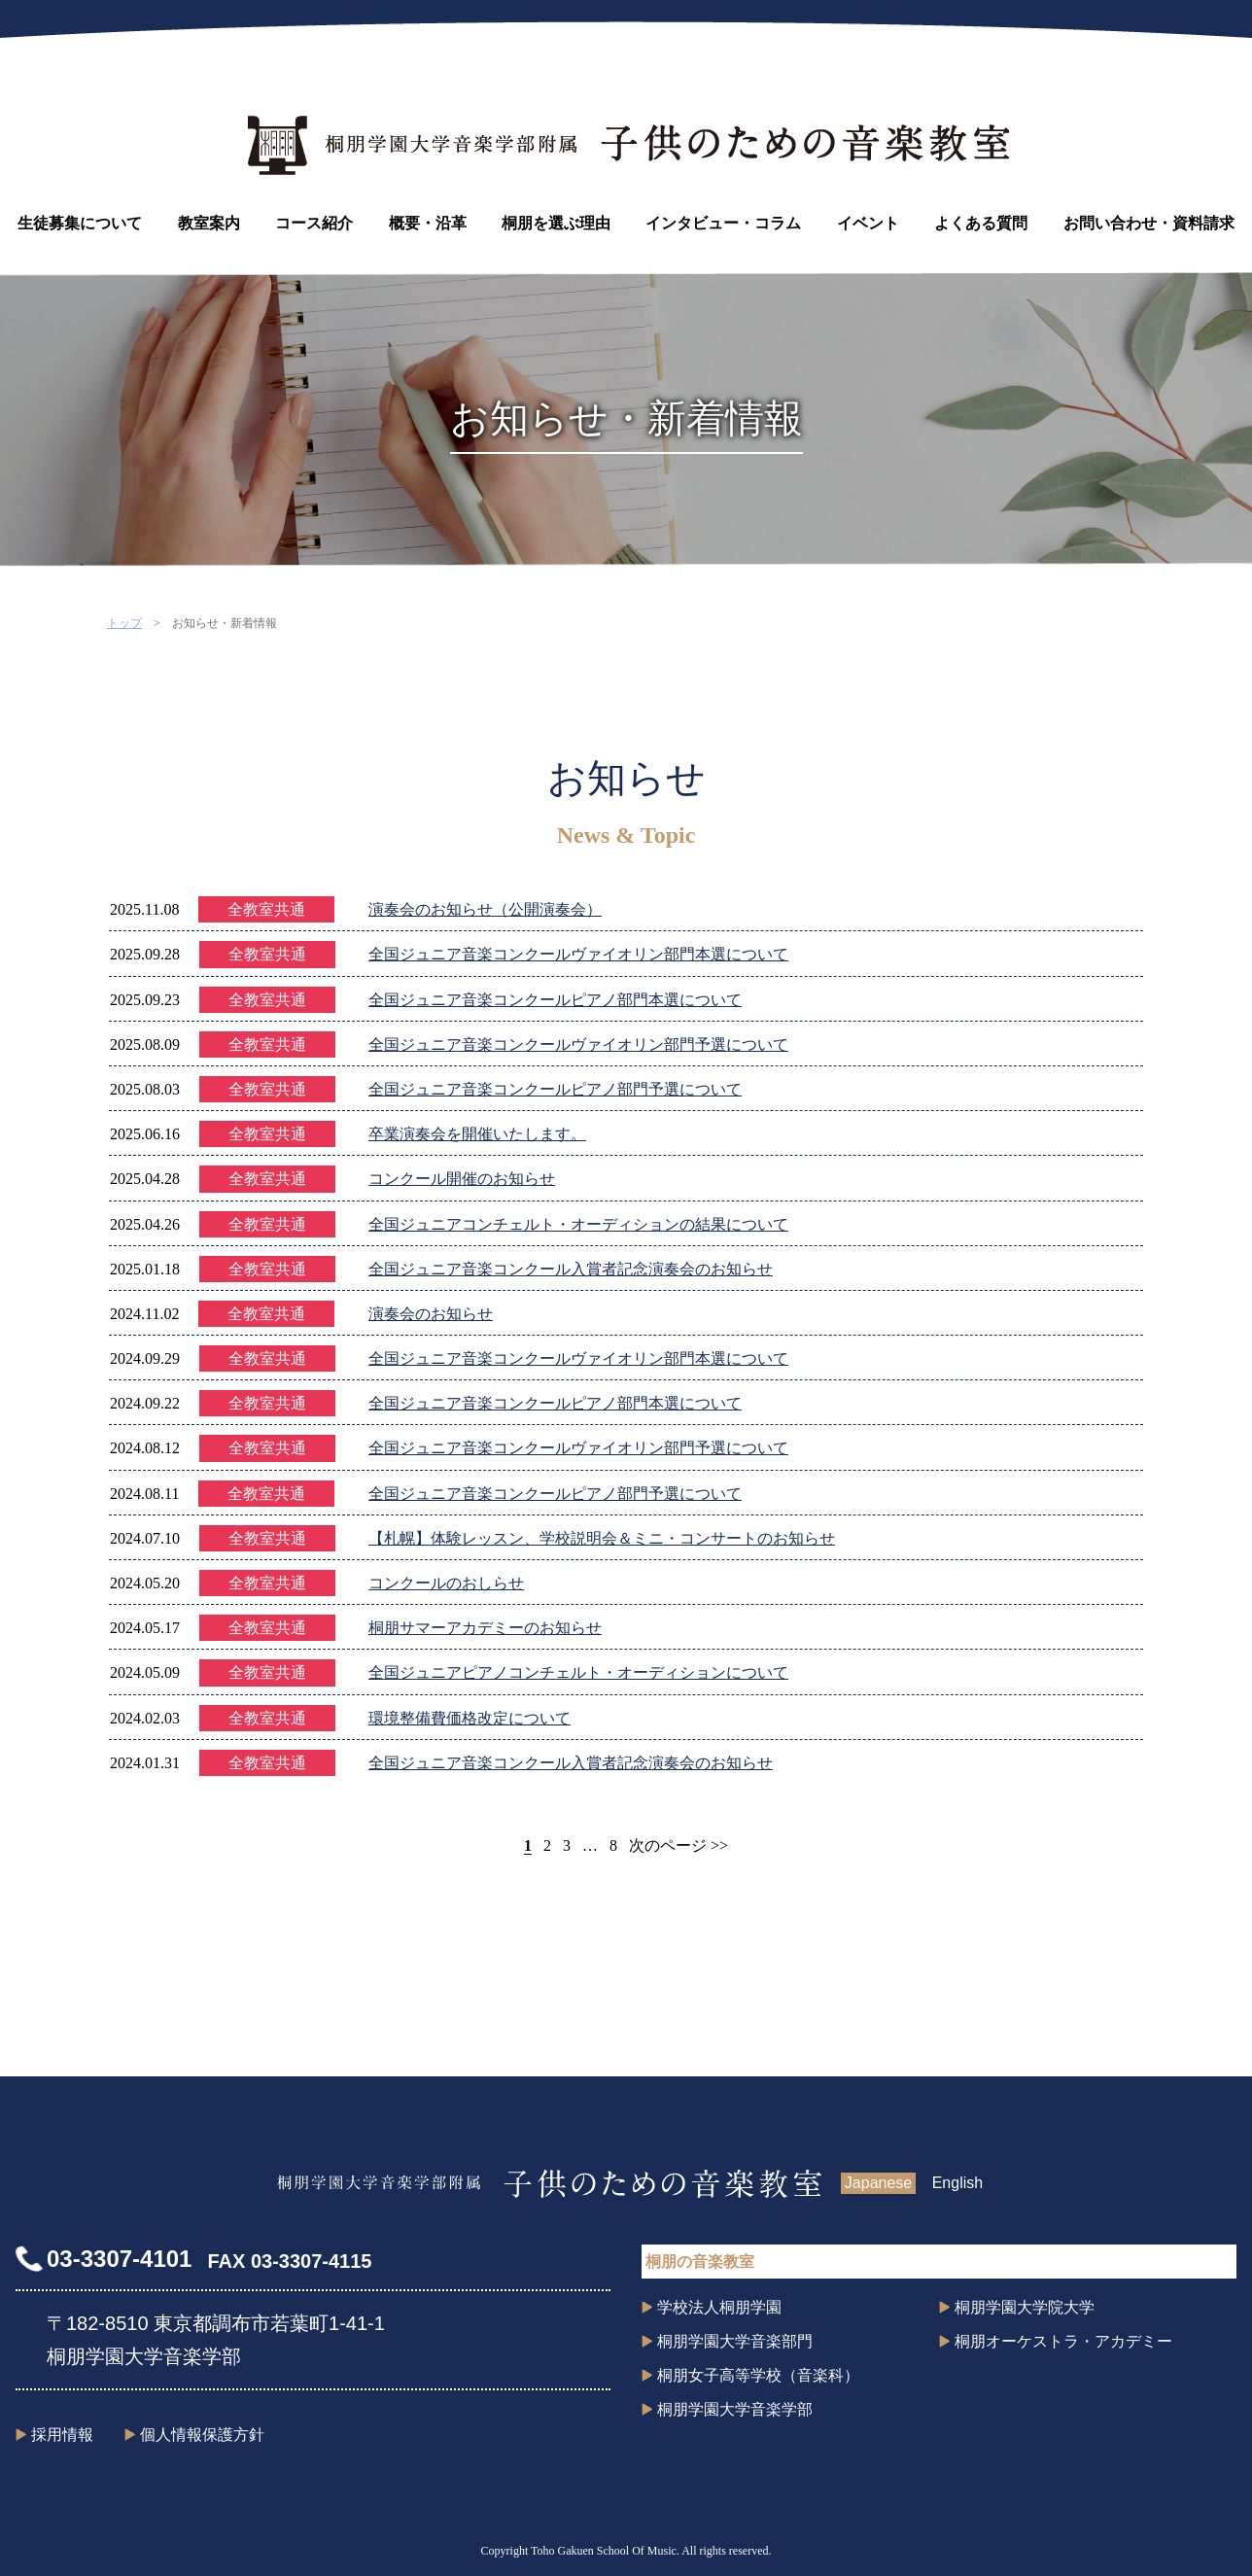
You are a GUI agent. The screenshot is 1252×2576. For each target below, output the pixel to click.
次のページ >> (678, 1845)
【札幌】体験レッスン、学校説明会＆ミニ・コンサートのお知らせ (601, 1538)
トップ (124, 623)
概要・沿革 (428, 223)
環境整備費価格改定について (469, 1718)
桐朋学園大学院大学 (1025, 2307)
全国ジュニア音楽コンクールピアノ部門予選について (555, 1089)
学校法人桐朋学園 (719, 2307)
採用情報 (62, 2434)
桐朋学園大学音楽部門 (735, 2341)
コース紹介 (314, 223)
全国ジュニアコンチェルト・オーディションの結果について (578, 1224)
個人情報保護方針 (202, 2434)
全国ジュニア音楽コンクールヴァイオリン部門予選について (578, 1044)
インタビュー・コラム (723, 223)
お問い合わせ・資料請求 (1149, 223)
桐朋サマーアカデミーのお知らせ (485, 1627)
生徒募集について (79, 223)
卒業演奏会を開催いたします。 (477, 1134)
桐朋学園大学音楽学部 (735, 2409)
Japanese (878, 2183)
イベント (868, 223)
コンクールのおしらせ (446, 1583)
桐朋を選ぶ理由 (556, 223)
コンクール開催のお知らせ (461, 1178)
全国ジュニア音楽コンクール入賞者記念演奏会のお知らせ (570, 1269)
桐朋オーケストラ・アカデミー (1063, 2341)
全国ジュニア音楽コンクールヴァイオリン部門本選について (578, 954)
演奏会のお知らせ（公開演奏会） (485, 909)
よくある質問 (980, 223)
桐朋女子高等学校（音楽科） (758, 2375)
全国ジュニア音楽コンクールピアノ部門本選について (555, 1000)
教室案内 (209, 223)
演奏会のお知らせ (430, 1313)
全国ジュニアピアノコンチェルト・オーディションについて (578, 1672)
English (957, 2183)
